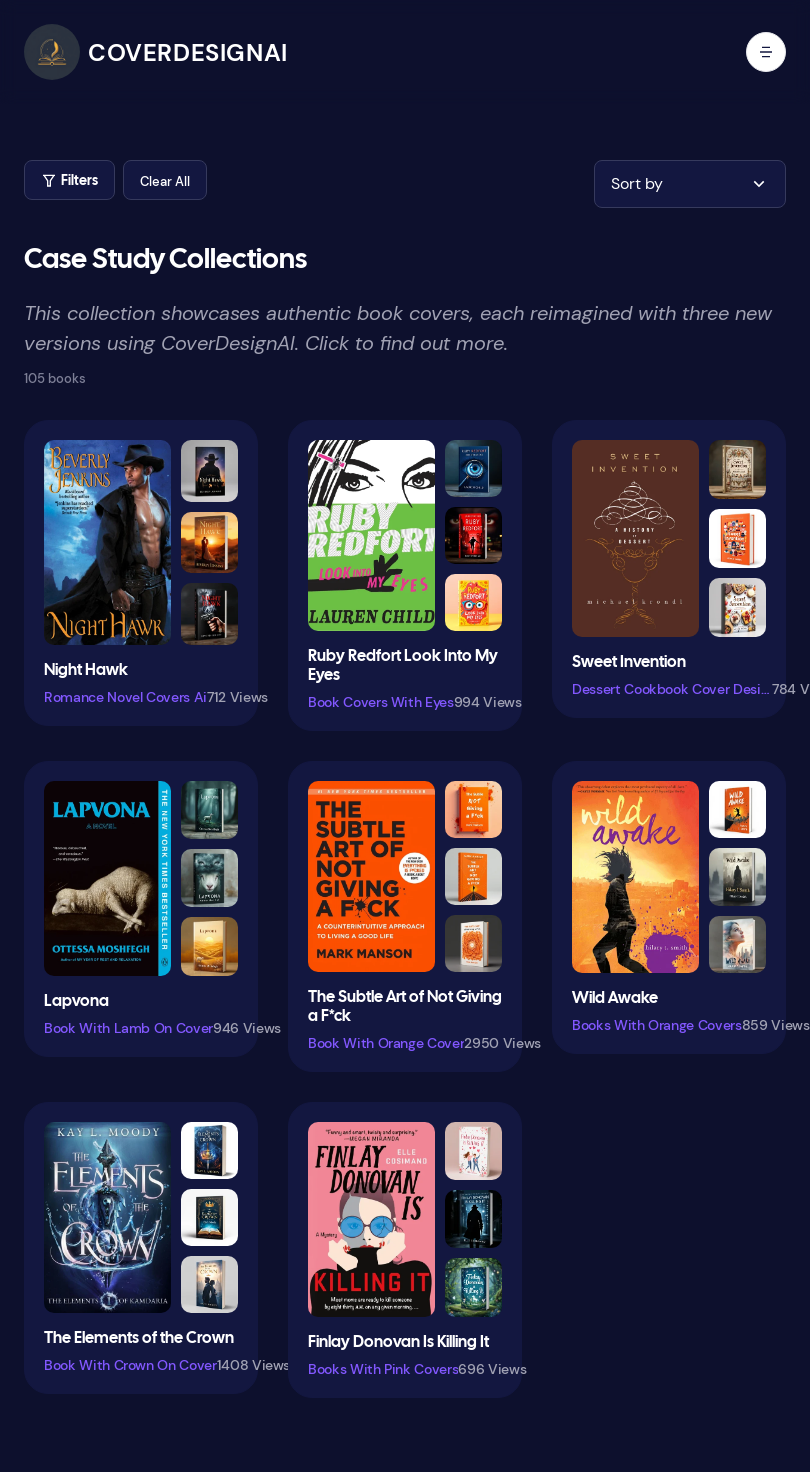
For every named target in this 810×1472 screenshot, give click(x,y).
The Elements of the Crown (139, 1338)
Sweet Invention (629, 662)
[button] (165, 180)
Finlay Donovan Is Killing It (398, 1342)
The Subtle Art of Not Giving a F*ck (405, 1007)
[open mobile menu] (766, 52)
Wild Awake (615, 998)
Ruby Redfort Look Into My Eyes (403, 666)
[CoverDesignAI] (156, 52)
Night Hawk (86, 670)
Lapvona (76, 1001)
